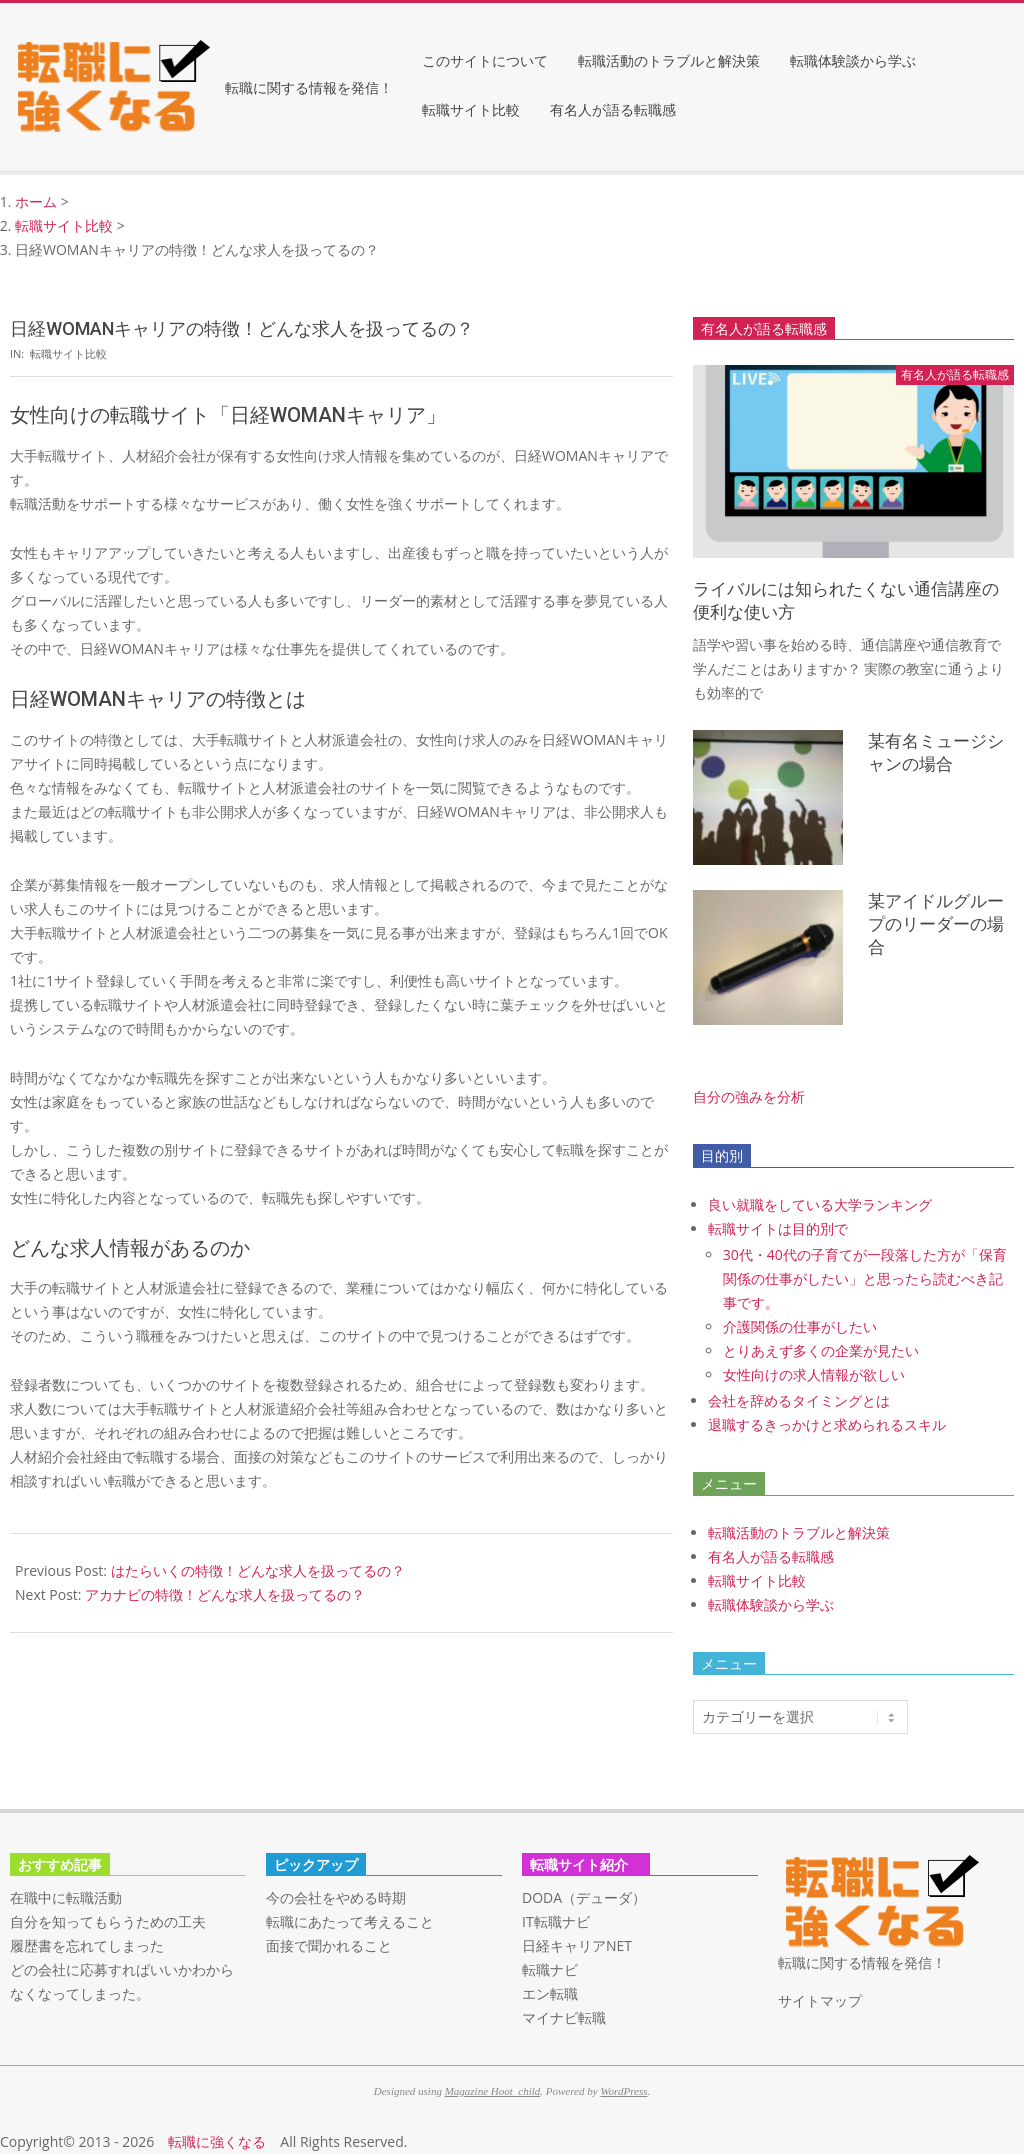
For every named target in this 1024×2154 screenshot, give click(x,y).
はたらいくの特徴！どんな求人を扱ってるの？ (258, 1570)
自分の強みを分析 (749, 1096)
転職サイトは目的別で (778, 1228)
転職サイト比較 (68, 353)
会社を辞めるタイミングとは (799, 1400)
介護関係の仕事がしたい (800, 1326)
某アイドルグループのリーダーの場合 (936, 923)
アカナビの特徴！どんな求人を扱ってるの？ (225, 1594)
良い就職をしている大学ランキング (820, 1204)
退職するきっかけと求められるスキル (827, 1424)
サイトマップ (820, 2000)
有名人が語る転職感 (771, 1556)
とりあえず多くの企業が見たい (821, 1350)
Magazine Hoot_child (493, 2091)
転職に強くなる (217, 2141)
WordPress (623, 2091)
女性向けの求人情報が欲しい (814, 1374)
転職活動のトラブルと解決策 (799, 1532)
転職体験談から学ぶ (771, 1604)
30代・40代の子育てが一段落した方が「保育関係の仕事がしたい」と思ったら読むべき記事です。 (865, 1278)
